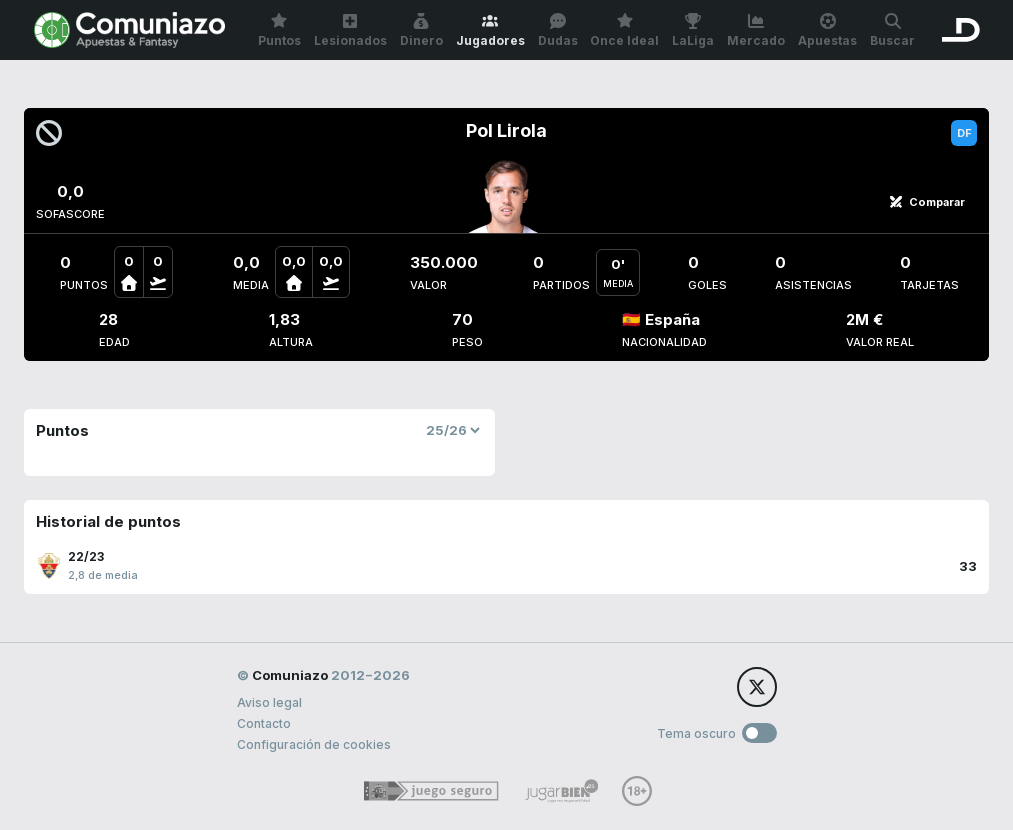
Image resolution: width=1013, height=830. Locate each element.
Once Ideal (624, 30)
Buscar (892, 30)
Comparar (927, 202)
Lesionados (350, 30)
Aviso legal (269, 702)
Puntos (279, 30)
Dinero (421, 30)
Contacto (264, 723)
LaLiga (693, 30)
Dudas (558, 30)
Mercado (756, 30)
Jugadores (490, 30)
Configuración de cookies (314, 744)
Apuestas (827, 30)
